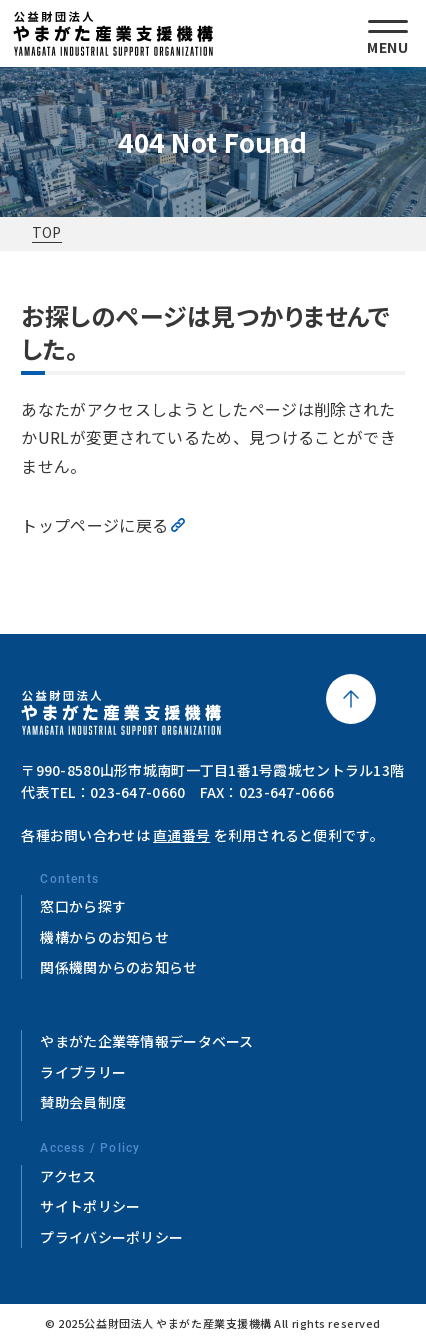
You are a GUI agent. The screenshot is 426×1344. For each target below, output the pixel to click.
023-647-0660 (137, 792)
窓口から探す (83, 906)
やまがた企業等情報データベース (146, 1041)
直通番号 (181, 835)
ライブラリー (83, 1072)
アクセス (68, 1176)
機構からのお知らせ (104, 937)
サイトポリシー (90, 1206)
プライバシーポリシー (111, 1237)
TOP (47, 232)
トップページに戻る (94, 525)
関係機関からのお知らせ (118, 967)
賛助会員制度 (83, 1102)
